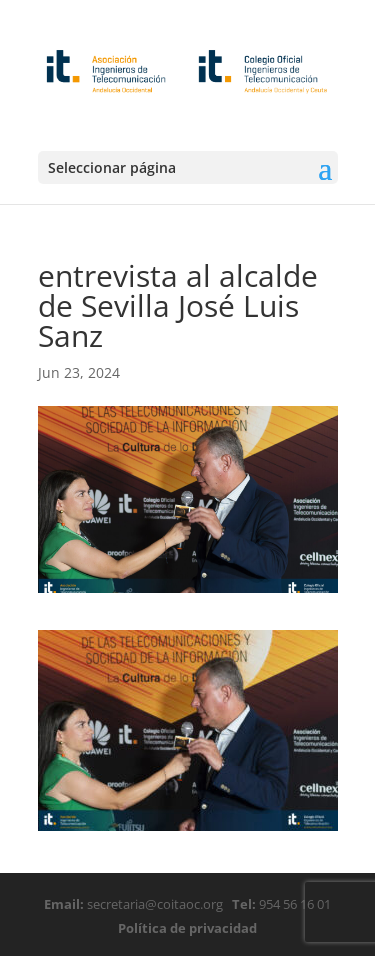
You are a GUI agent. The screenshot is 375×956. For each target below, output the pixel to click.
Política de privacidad (187, 928)
